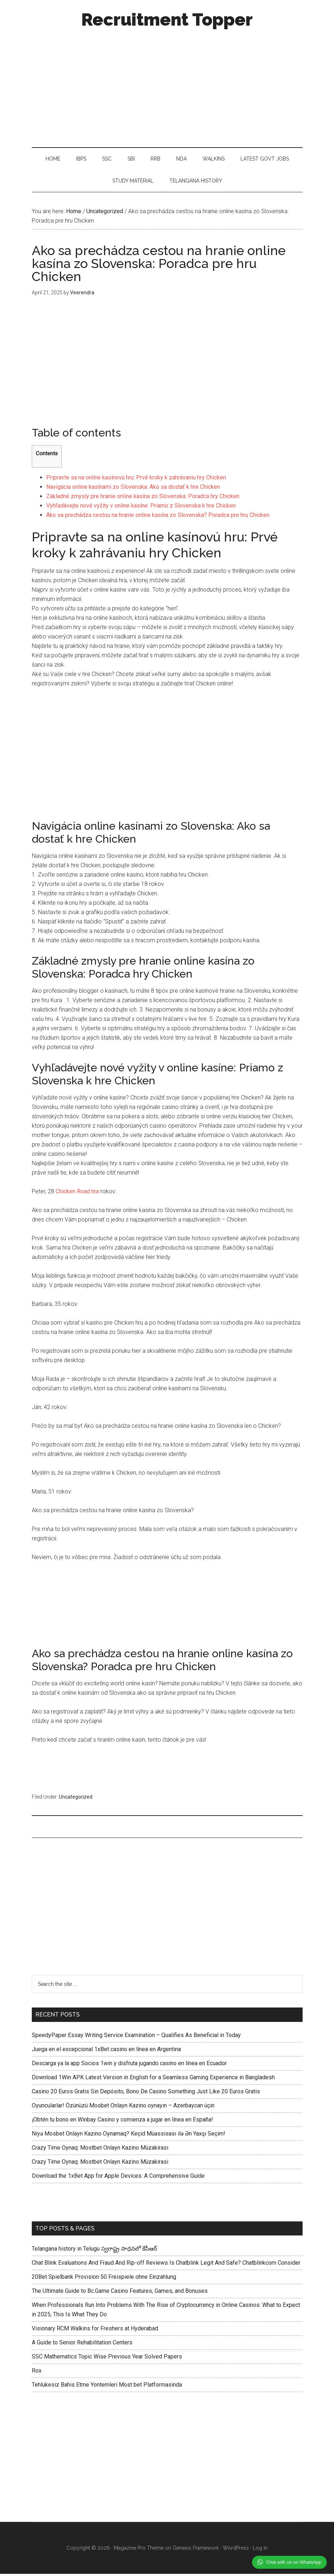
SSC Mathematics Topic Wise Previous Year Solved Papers (107, 2358)
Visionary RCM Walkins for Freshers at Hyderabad (95, 2330)
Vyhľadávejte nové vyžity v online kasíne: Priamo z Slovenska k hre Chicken (141, 508)
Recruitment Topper (167, 19)
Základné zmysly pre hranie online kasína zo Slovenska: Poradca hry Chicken (142, 498)
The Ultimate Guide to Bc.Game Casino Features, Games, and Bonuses (120, 2293)
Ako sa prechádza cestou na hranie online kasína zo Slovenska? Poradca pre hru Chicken (157, 517)
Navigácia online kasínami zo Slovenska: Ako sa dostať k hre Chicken (133, 489)
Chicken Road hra (77, 1193)
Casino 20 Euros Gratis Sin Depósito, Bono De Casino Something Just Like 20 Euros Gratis (146, 2093)
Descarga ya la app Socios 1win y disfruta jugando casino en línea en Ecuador (129, 2065)
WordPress (236, 2550)
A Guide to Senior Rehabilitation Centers (82, 2344)
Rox (37, 2372)
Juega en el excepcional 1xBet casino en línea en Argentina (106, 2051)
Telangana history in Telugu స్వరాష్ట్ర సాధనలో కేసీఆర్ (94, 2250)
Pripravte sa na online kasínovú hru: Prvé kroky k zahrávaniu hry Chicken (136, 480)
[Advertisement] (167, 85)
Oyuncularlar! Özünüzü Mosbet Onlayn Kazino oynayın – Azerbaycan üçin (123, 2107)
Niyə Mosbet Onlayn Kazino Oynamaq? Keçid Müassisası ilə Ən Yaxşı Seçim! (128, 2135)
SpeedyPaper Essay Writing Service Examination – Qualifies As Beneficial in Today (136, 2037)
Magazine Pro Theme (139, 2550)
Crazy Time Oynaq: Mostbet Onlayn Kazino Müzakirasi (100, 2149)
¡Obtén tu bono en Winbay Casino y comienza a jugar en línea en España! (122, 2121)
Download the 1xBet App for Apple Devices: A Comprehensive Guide (118, 2178)
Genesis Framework (196, 2550)
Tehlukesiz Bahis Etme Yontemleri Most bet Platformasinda (107, 2386)
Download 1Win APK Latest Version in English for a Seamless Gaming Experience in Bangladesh (153, 2079)
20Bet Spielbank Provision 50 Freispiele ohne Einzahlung (104, 2279)
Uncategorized (75, 1799)
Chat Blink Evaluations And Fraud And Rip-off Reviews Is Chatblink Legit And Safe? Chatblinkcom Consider (166, 2264)
